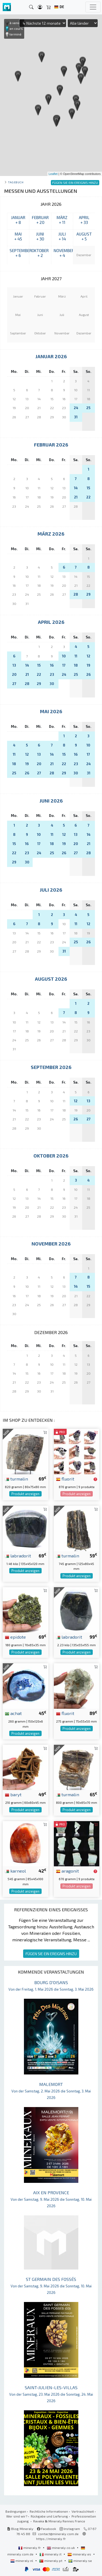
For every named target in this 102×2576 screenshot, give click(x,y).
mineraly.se (80, 2560)
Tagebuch (15, 182)
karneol (15, 1870)
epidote (15, 1636)
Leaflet (53, 173)
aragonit (67, 1870)
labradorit (18, 1555)
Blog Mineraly (20, 2529)
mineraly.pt (51, 2560)
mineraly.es (79, 2554)
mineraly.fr (30, 2547)
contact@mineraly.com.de (58, 2534)
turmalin (16, 1478)
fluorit (65, 1478)
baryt (13, 1794)
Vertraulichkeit (83, 2511)
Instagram (70, 2529)
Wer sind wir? (16, 2516)
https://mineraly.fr (51, 2539)
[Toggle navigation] (93, 7)
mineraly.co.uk (61, 2547)
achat (13, 1713)
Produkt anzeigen (25, 1494)
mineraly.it (50, 2554)
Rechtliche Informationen (49, 2511)
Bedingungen (15, 2511)
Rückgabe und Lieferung (49, 2516)
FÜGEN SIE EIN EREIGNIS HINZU (51, 1953)
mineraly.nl (22, 2560)
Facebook (46, 2529)
